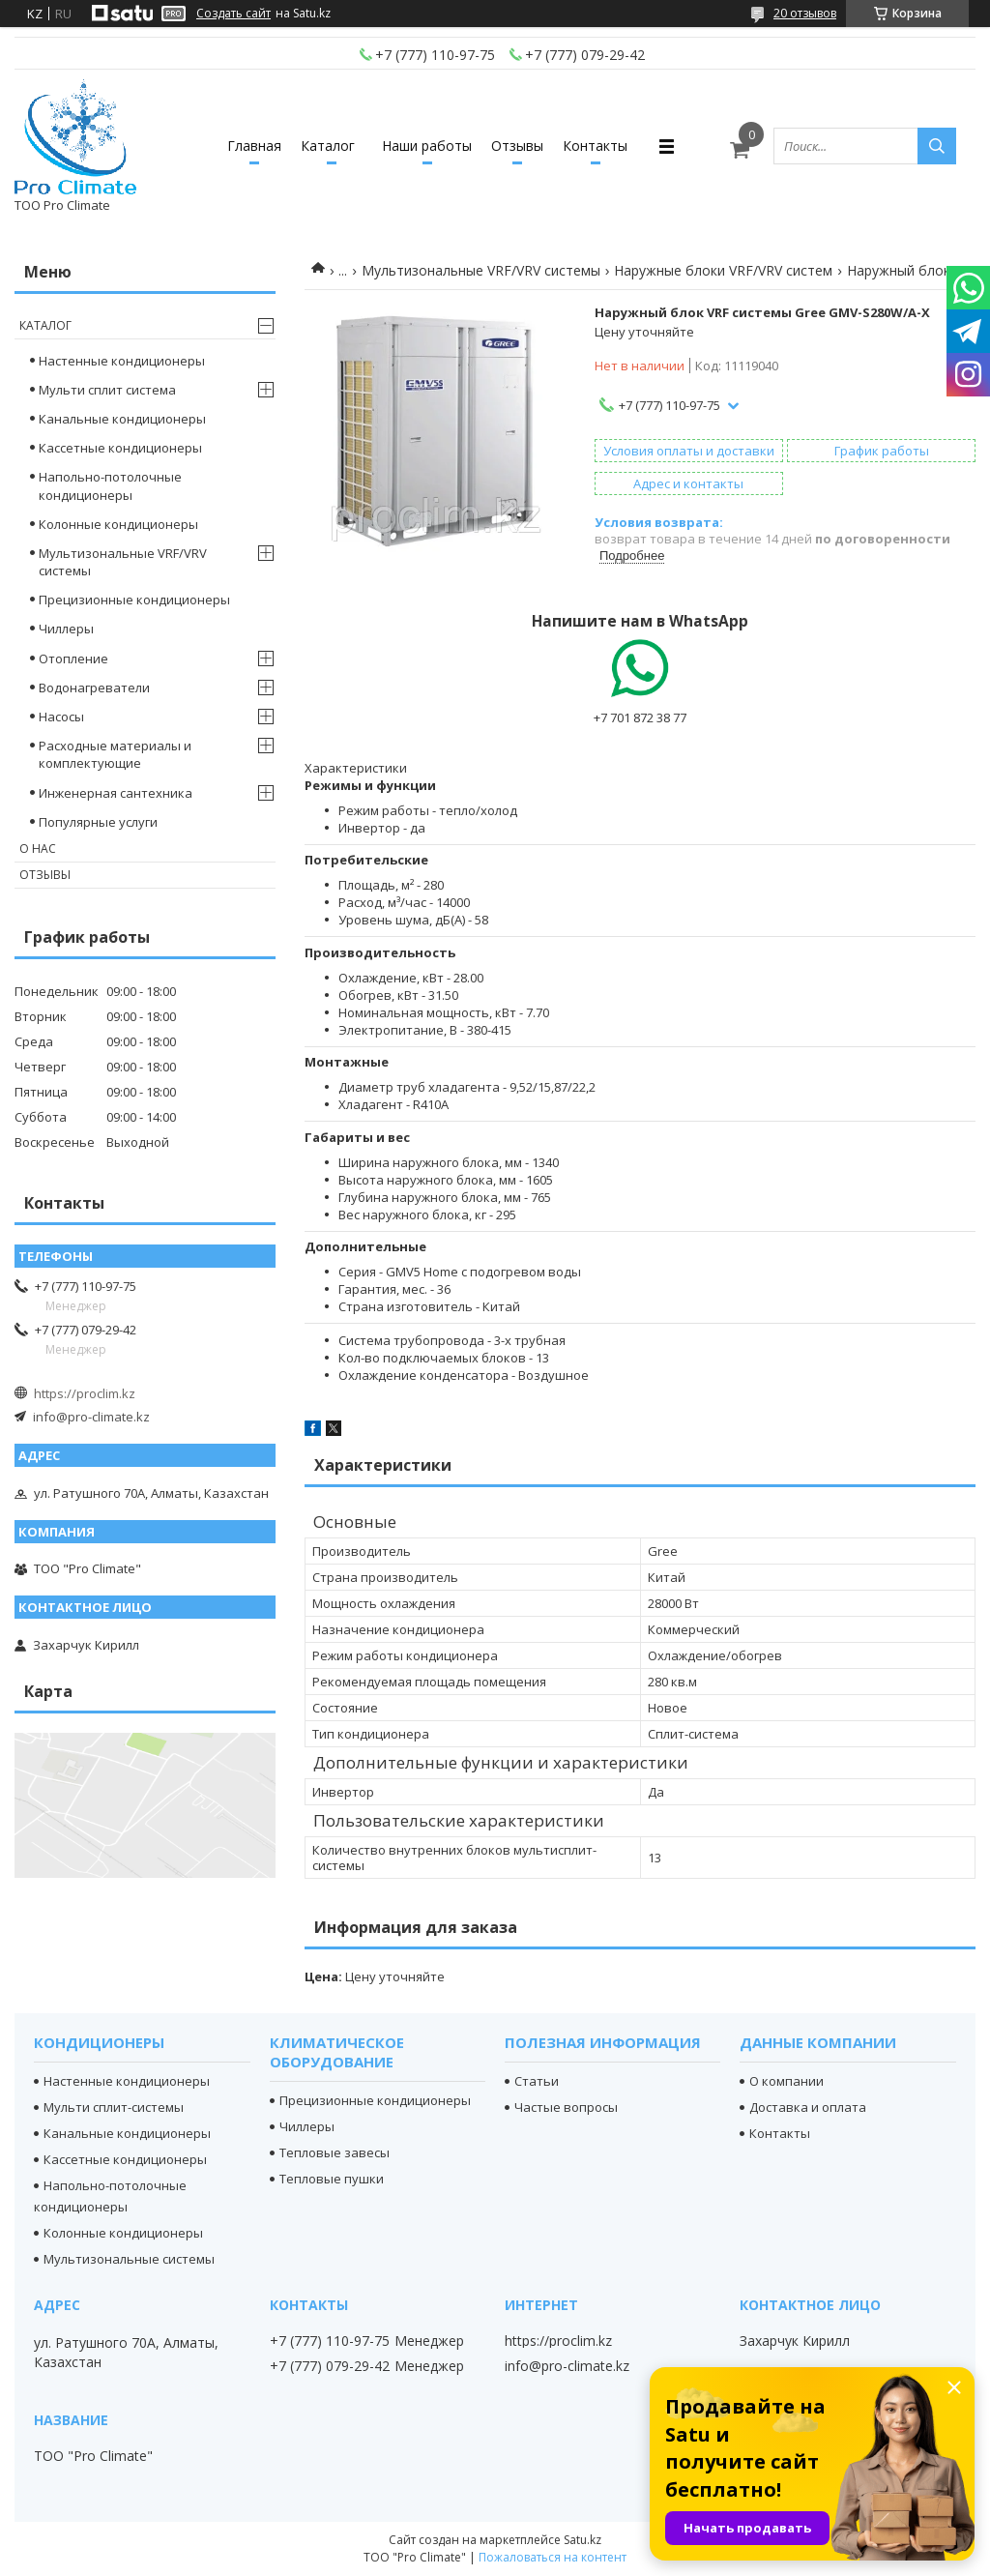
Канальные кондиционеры (122, 418)
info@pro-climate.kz (91, 1416)
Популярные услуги (98, 822)
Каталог (328, 145)
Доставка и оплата (807, 2107)
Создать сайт (233, 13)
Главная (254, 145)
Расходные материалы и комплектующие (115, 754)
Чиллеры (66, 628)
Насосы (61, 716)
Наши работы (427, 145)
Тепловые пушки (331, 2178)
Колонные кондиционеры (118, 524)
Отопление (73, 658)
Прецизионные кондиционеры (134, 599)
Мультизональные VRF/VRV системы (481, 270)
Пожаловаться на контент (552, 2557)
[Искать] (936, 146)
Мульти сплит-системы (114, 2107)
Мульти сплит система (107, 389)
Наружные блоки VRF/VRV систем (723, 270)
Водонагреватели (94, 687)
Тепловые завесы (334, 2152)
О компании (786, 2081)
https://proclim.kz (84, 1393)
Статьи (536, 2081)
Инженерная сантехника (115, 793)
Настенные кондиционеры (122, 360)
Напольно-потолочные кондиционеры (110, 485)
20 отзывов (804, 13)
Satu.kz (582, 2540)
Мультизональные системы (129, 2259)
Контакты (595, 145)
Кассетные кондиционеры (120, 447)
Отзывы (517, 145)
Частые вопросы (566, 2107)
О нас (37, 848)
